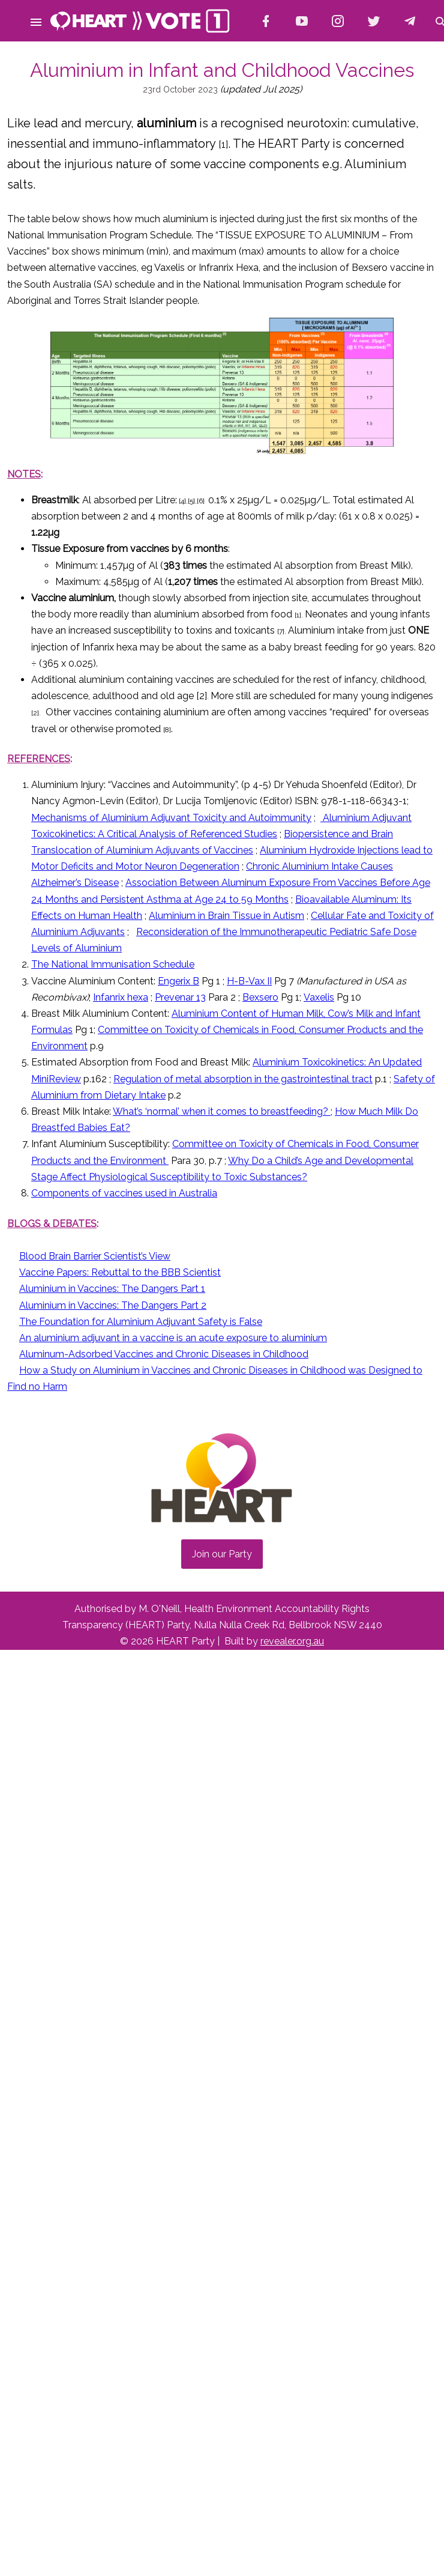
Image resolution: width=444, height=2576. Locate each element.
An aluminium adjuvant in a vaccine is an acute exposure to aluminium (173, 1338)
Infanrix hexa (120, 997)
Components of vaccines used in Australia (124, 1193)
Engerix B (178, 981)
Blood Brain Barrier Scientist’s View (94, 1256)
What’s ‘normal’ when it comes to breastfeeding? (222, 1111)
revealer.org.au (292, 1641)
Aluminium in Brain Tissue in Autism (226, 915)
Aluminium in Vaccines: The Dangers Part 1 (112, 1288)
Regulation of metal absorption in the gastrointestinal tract (243, 1079)
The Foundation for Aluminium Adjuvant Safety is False (140, 1321)
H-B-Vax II (249, 981)
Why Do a (251, 1160)
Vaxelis (319, 997)
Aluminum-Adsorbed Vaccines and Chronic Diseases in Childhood (163, 1354)
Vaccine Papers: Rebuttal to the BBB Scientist (120, 1272)
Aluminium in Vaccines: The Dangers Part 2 (112, 1305)
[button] (36, 20)
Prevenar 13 (180, 997)
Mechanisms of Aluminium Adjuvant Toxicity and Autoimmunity (171, 817)
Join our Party (222, 1554)
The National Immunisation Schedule (112, 964)
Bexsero (260, 997)
